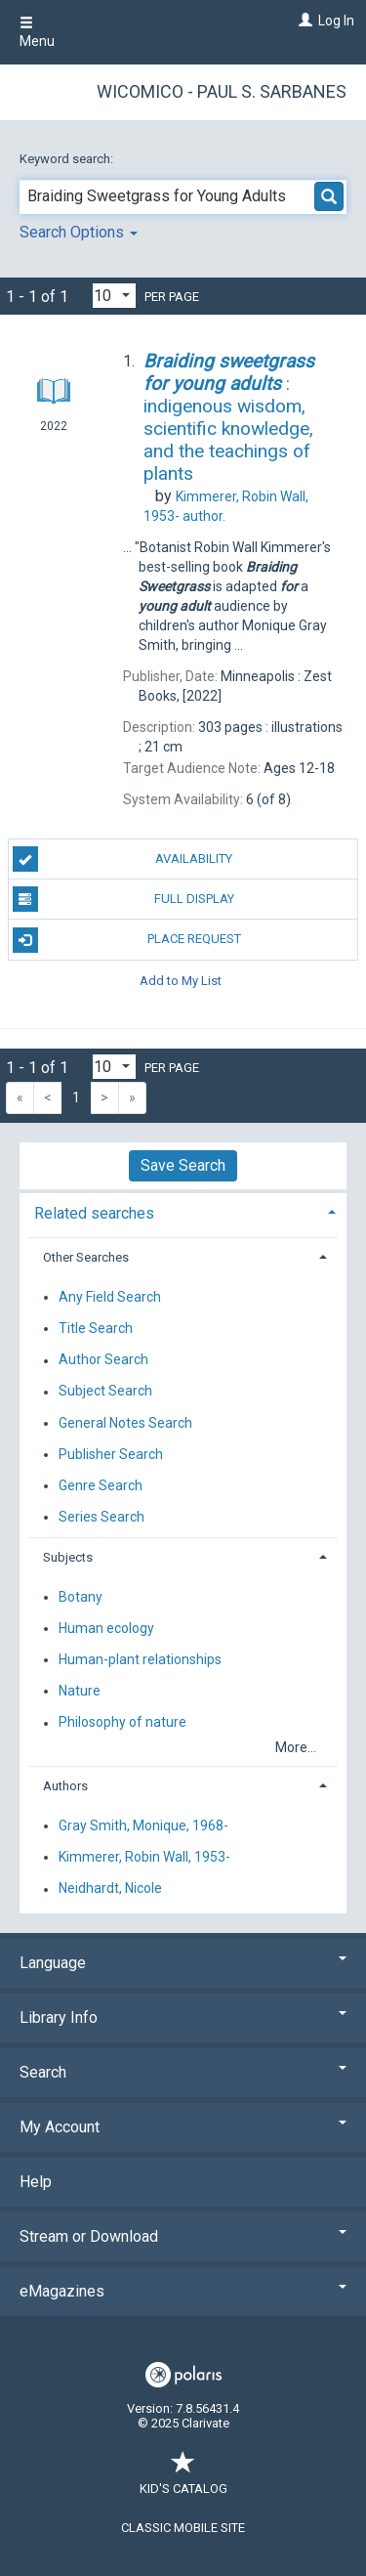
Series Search (101, 1516)
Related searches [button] (94, 1213)
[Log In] (303, 20)
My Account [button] (183, 2127)
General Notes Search (125, 1423)
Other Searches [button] (86, 1257)
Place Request (127, 940)
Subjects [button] (68, 1557)
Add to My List (181, 980)
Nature (80, 1690)
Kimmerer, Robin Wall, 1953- (144, 1857)
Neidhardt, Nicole (110, 1889)
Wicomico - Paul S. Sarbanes (221, 91)
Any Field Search (110, 1297)
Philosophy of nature (122, 1723)
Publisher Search (111, 1454)
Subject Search (105, 1391)
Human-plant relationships (140, 1659)
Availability (123, 859)
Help (36, 2181)
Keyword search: (68, 158)
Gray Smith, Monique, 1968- (143, 1825)
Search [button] (183, 2072)
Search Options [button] (79, 232)
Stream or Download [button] (183, 2236)
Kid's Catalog (183, 2479)
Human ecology (106, 1628)
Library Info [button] (183, 2017)
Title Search (96, 1328)
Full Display (123, 899)
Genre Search (100, 1485)
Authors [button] (65, 1786)
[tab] (183, 1211)
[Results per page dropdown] (114, 295)
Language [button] (183, 1962)
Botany (80, 1597)
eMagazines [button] (183, 2291)
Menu (37, 32)
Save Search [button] (183, 1165)
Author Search (103, 1360)
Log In (336, 20)
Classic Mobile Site (183, 2527)
